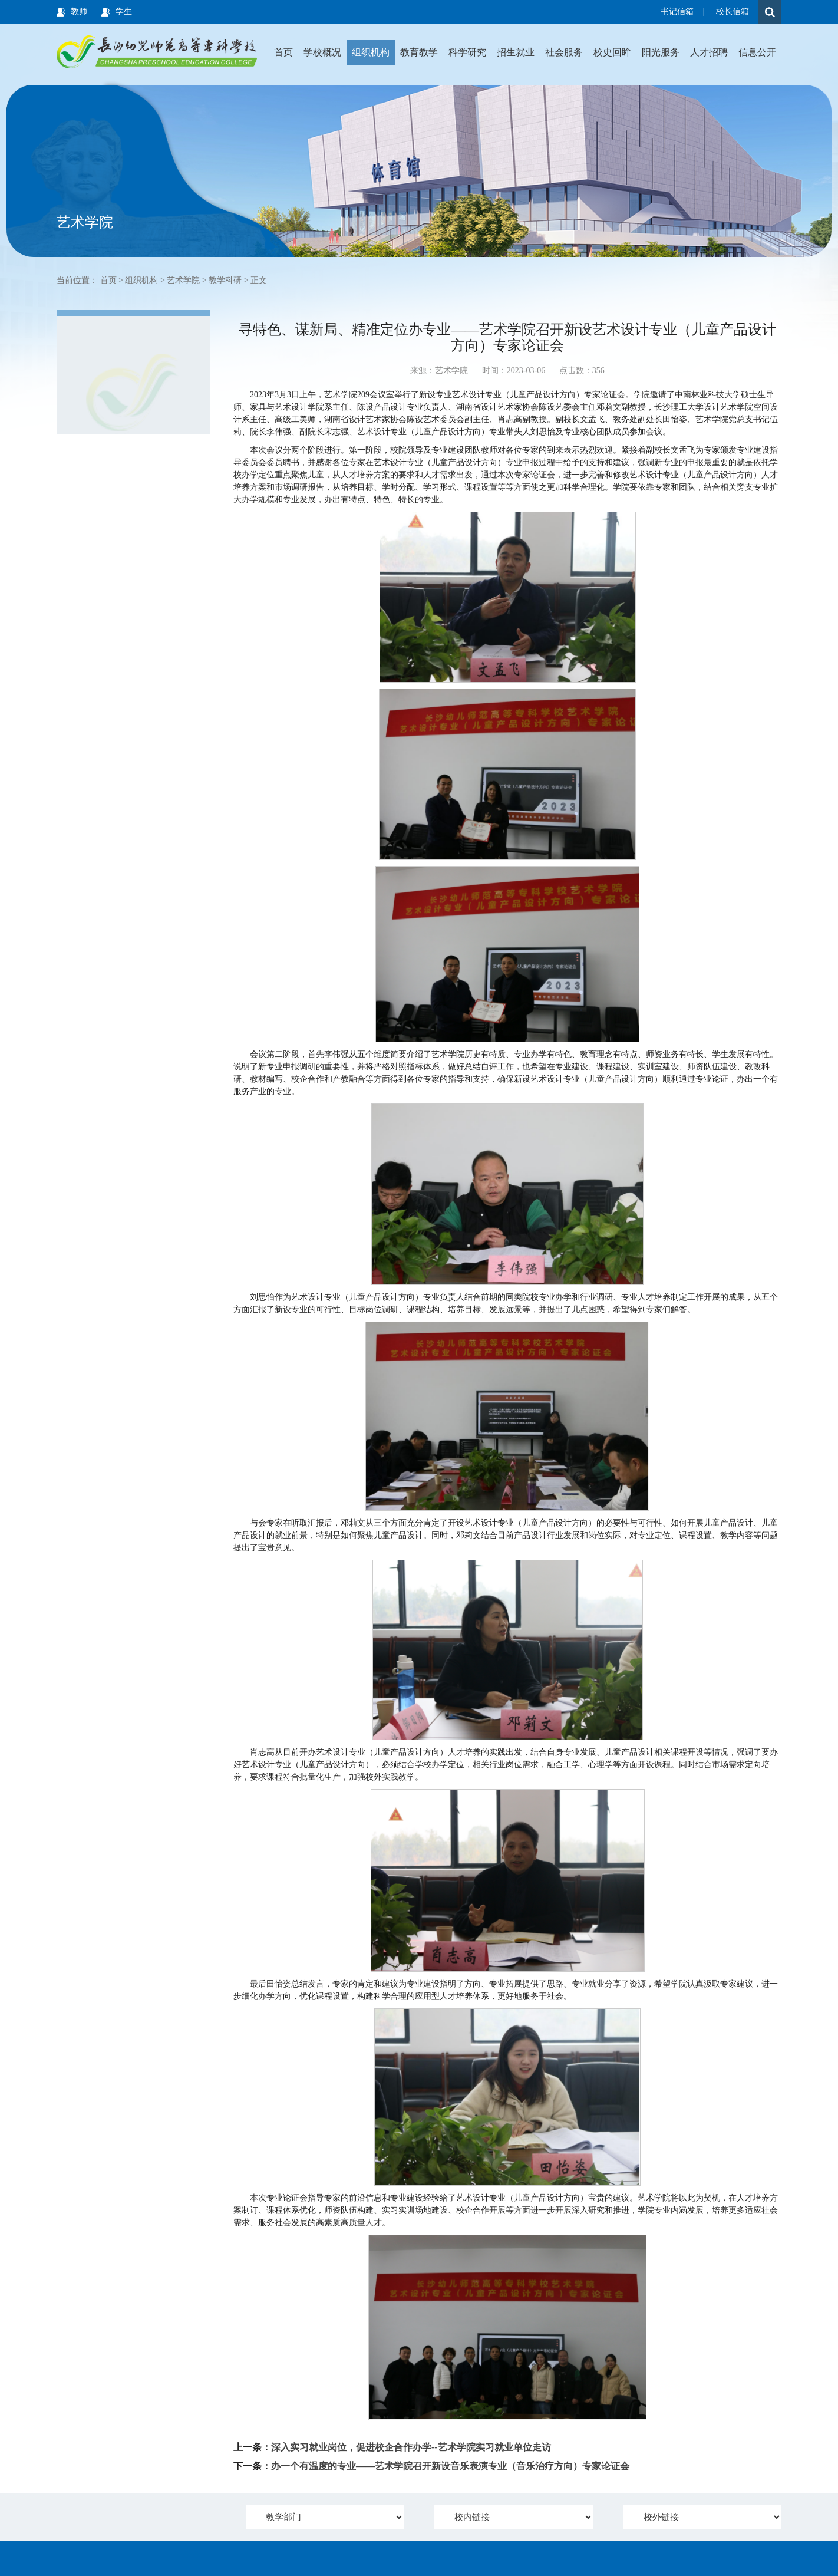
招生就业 (516, 52)
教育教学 (419, 52)
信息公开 (757, 52)
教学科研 (225, 280)
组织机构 (371, 52)
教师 (79, 11)
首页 (283, 52)
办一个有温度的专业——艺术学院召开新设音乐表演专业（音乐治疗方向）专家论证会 (450, 2466)
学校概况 (322, 52)
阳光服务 (660, 52)
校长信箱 (732, 11)
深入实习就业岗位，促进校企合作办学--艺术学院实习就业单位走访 (411, 2447)
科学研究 (467, 52)
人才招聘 (709, 52)
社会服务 (564, 52)
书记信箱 (677, 11)
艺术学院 (183, 280)
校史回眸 (612, 52)
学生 (124, 11)
